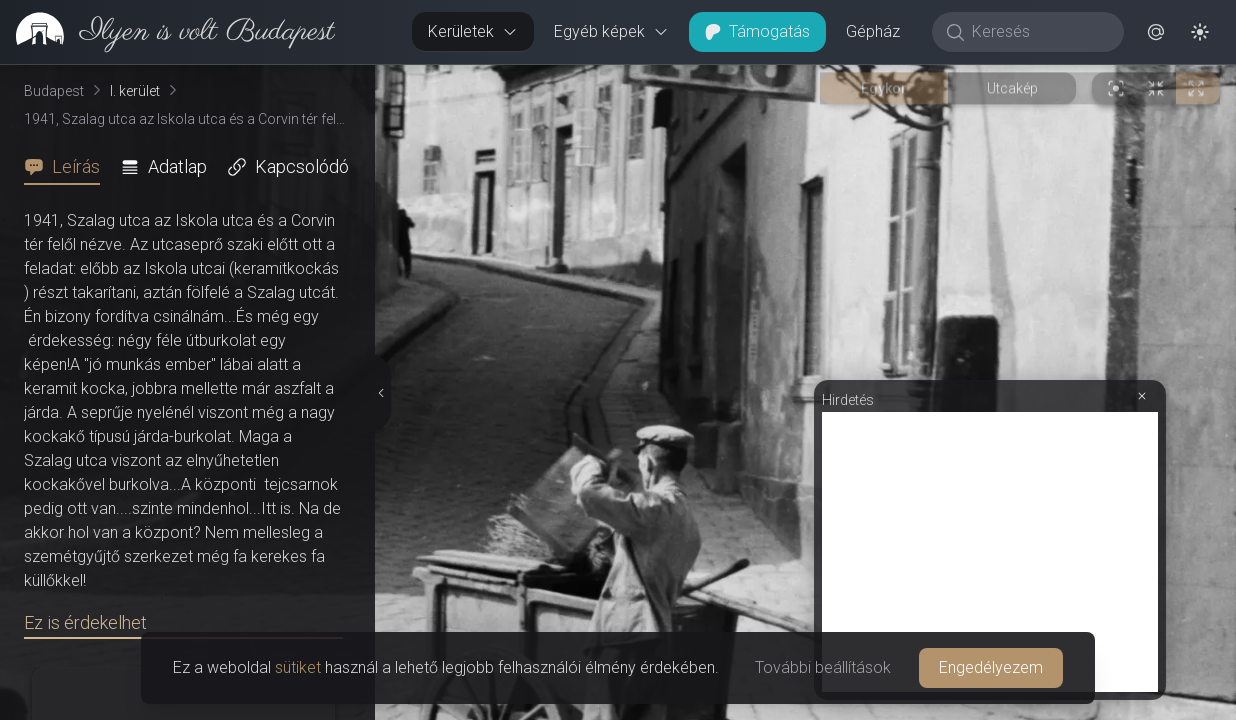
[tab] (68, 167)
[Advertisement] (990, 552)
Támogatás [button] (757, 31)
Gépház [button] (873, 31)
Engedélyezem (991, 667)
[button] (1156, 32)
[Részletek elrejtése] (383, 393)
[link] (167, 32)
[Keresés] (1038, 32)
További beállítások (823, 667)
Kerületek (473, 31)
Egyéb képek (611, 31)
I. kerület (135, 91)
